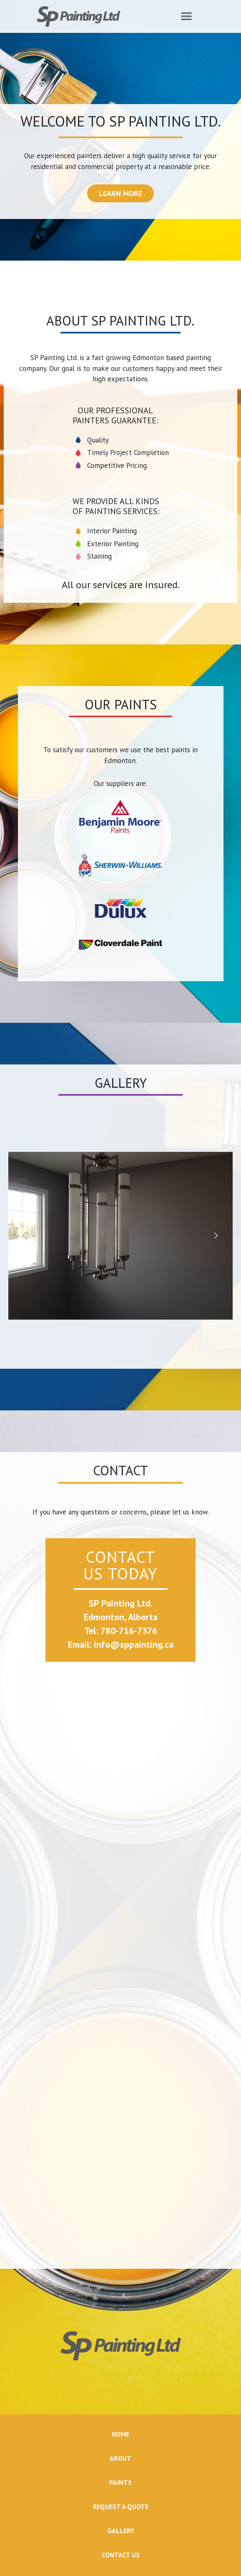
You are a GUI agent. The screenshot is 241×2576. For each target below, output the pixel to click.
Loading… (120, 1965)
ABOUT (120, 2458)
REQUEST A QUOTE (120, 2506)
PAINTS (120, 2482)
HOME (120, 2434)
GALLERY (120, 2530)
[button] (25, 1235)
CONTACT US (121, 2555)
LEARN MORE (120, 193)
